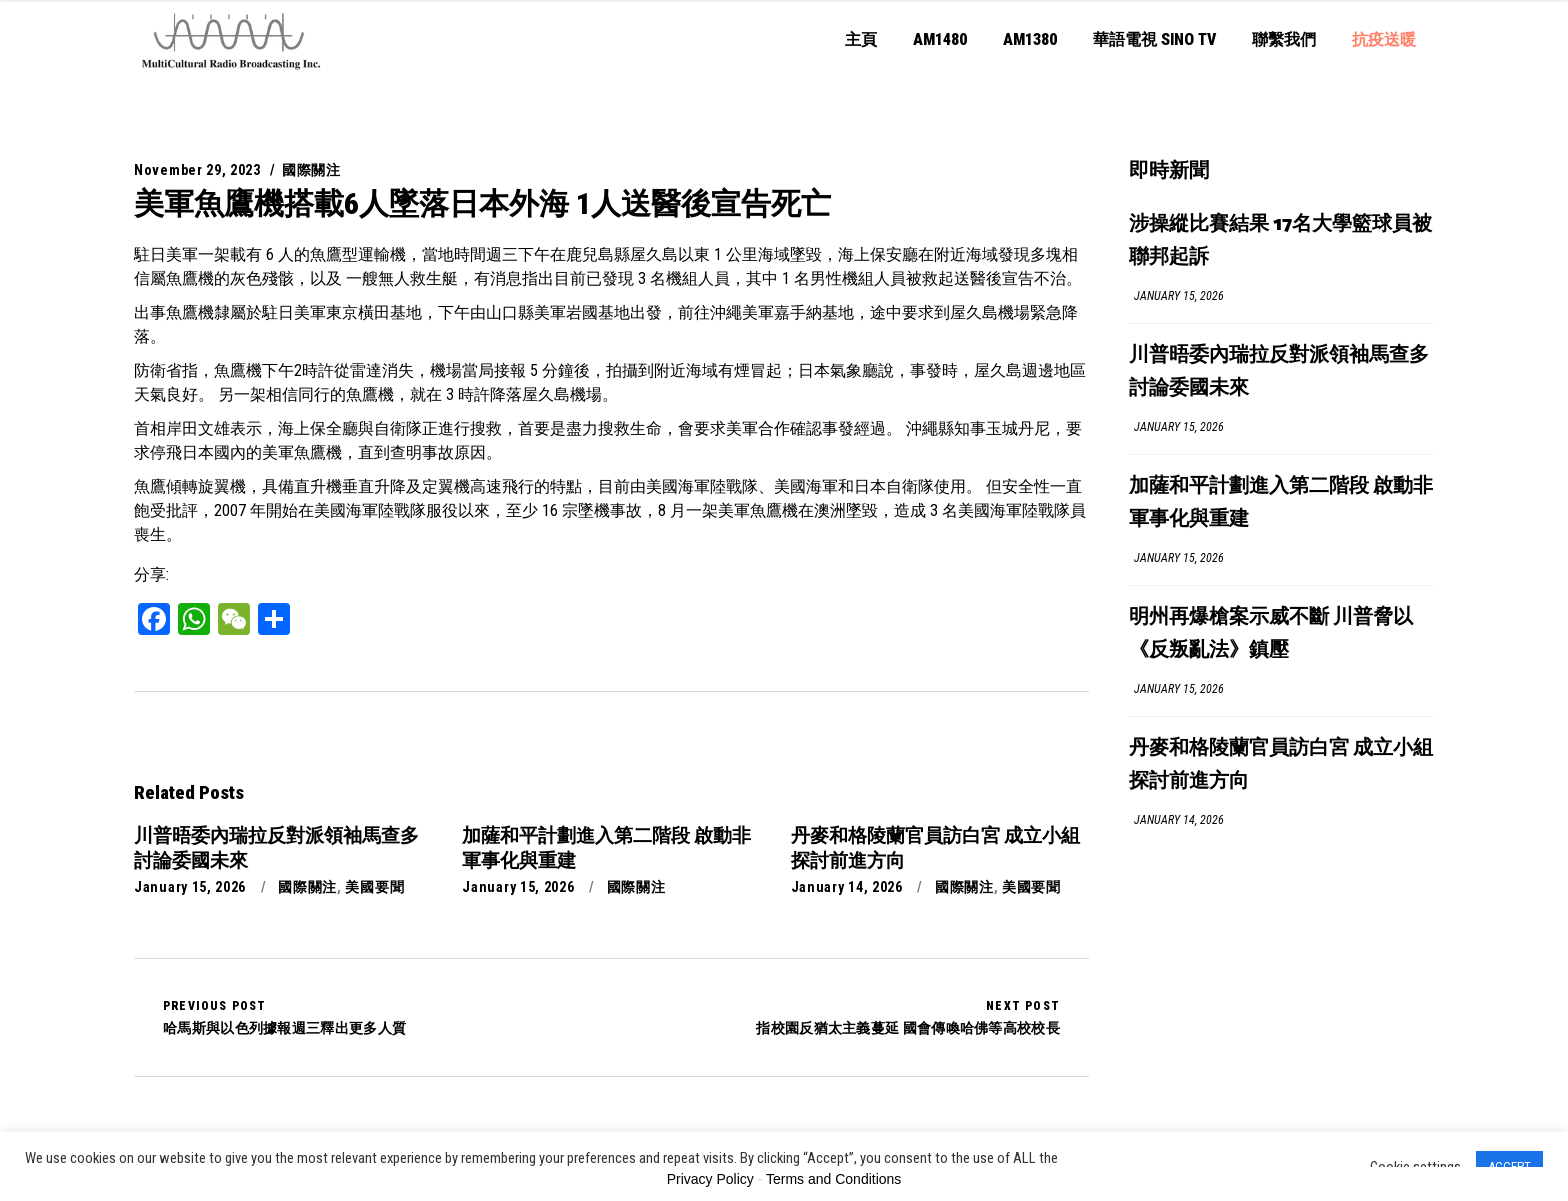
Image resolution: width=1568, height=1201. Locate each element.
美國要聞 (374, 887)
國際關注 (311, 170)
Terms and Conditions (833, 1179)
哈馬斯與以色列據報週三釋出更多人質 (284, 1017)
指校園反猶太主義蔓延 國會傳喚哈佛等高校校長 (908, 1017)
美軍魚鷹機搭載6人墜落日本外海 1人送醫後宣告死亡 (482, 203)
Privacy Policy (710, 1179)
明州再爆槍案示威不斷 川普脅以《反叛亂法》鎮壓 (1271, 634)
